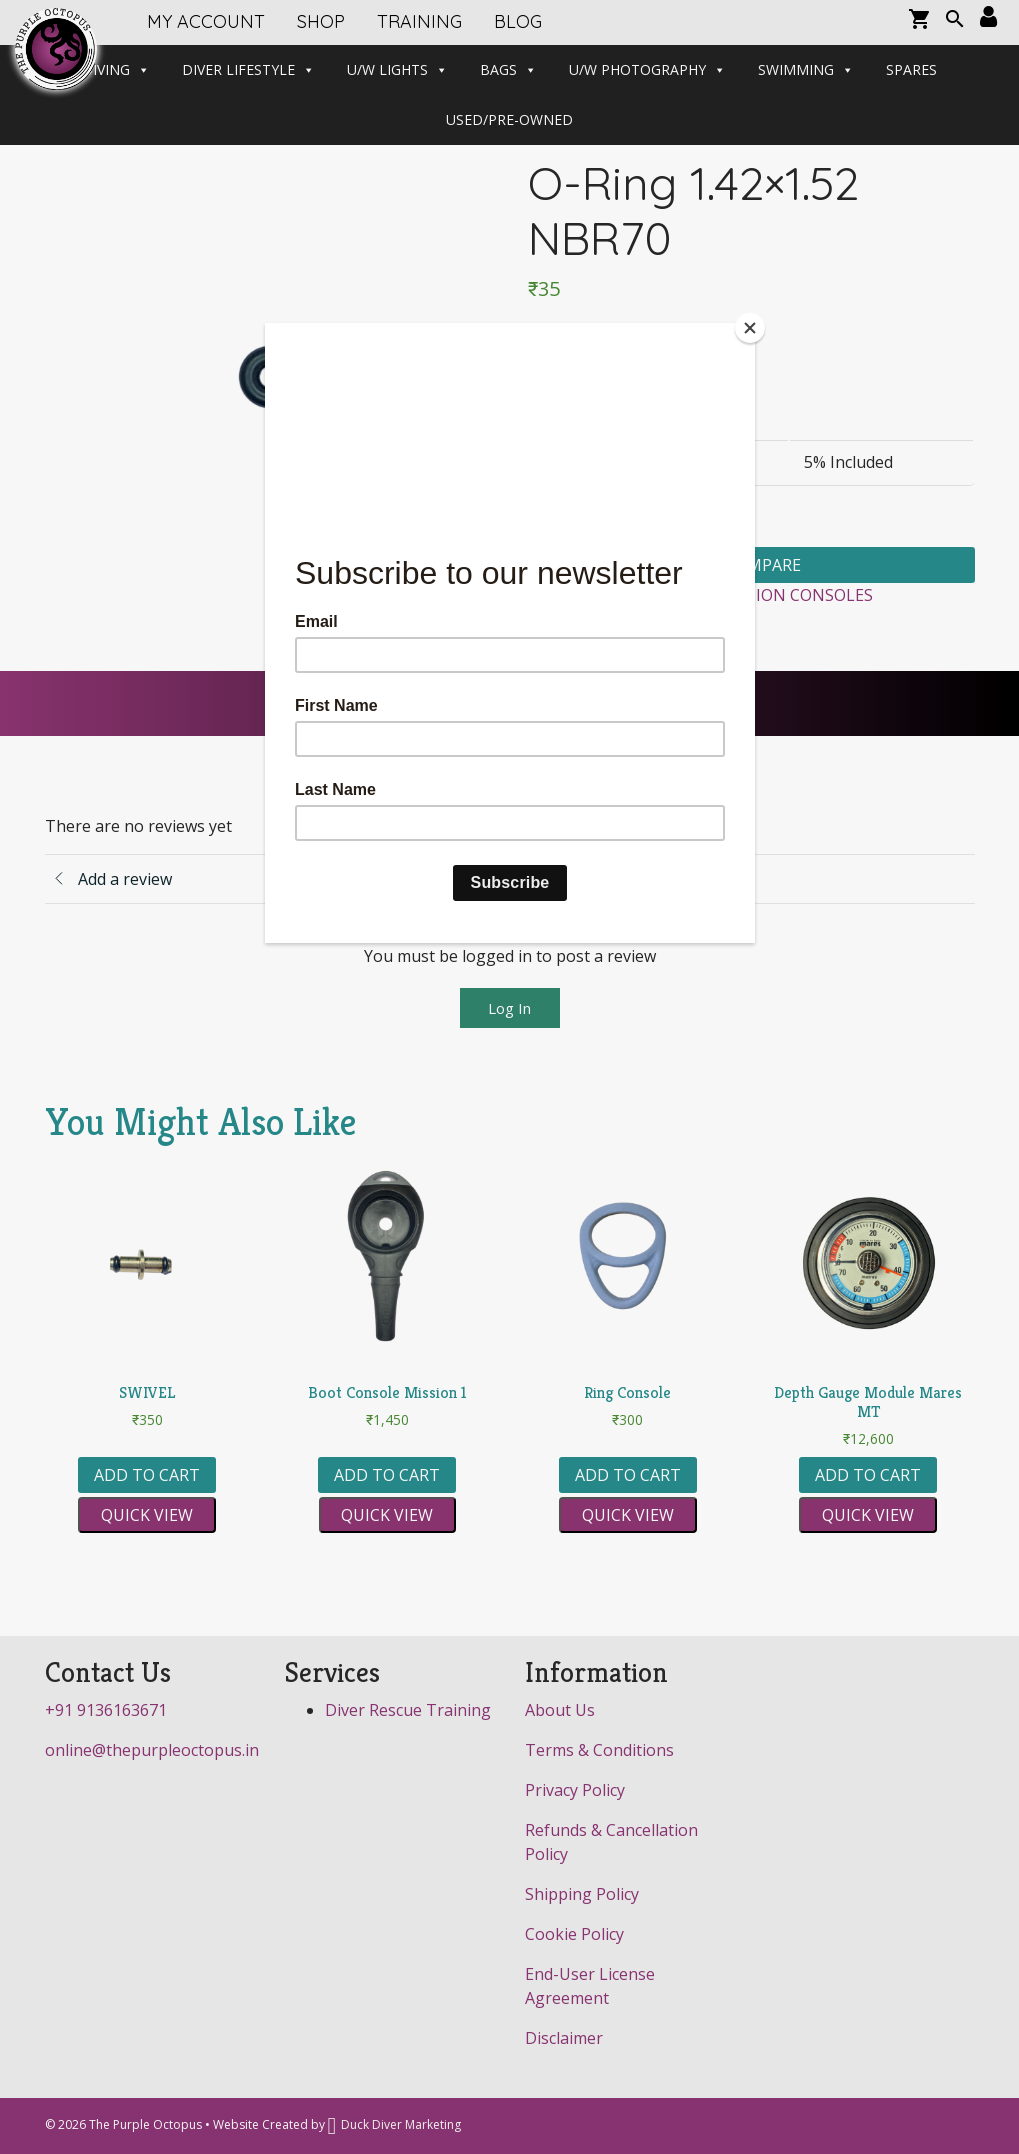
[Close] (750, 328)
